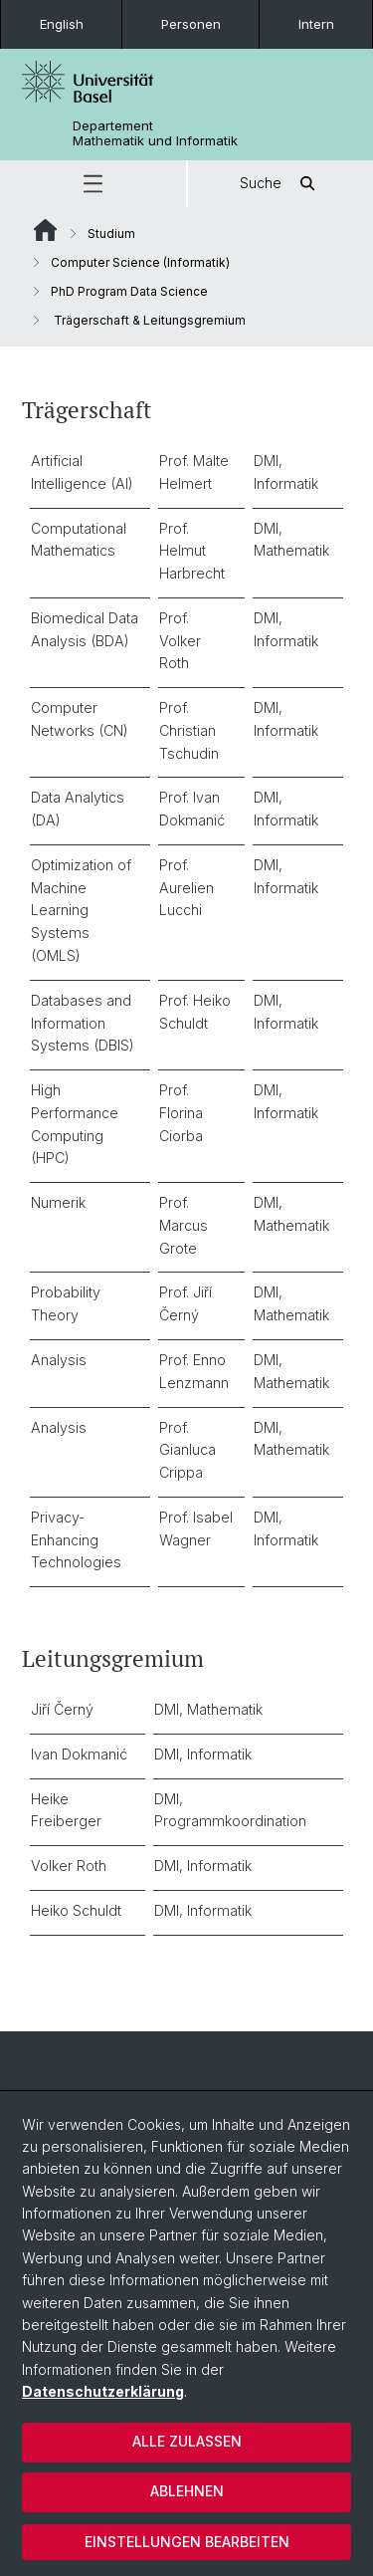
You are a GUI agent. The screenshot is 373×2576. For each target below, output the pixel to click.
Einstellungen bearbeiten (187, 2541)
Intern (316, 24)
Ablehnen (187, 2490)
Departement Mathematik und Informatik (155, 133)
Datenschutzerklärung (103, 2391)
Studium (111, 233)
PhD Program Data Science (129, 291)
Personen (191, 24)
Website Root (45, 230)
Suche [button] (280, 183)
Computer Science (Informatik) (140, 262)
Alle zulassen (187, 2441)
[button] (93, 183)
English (62, 24)
